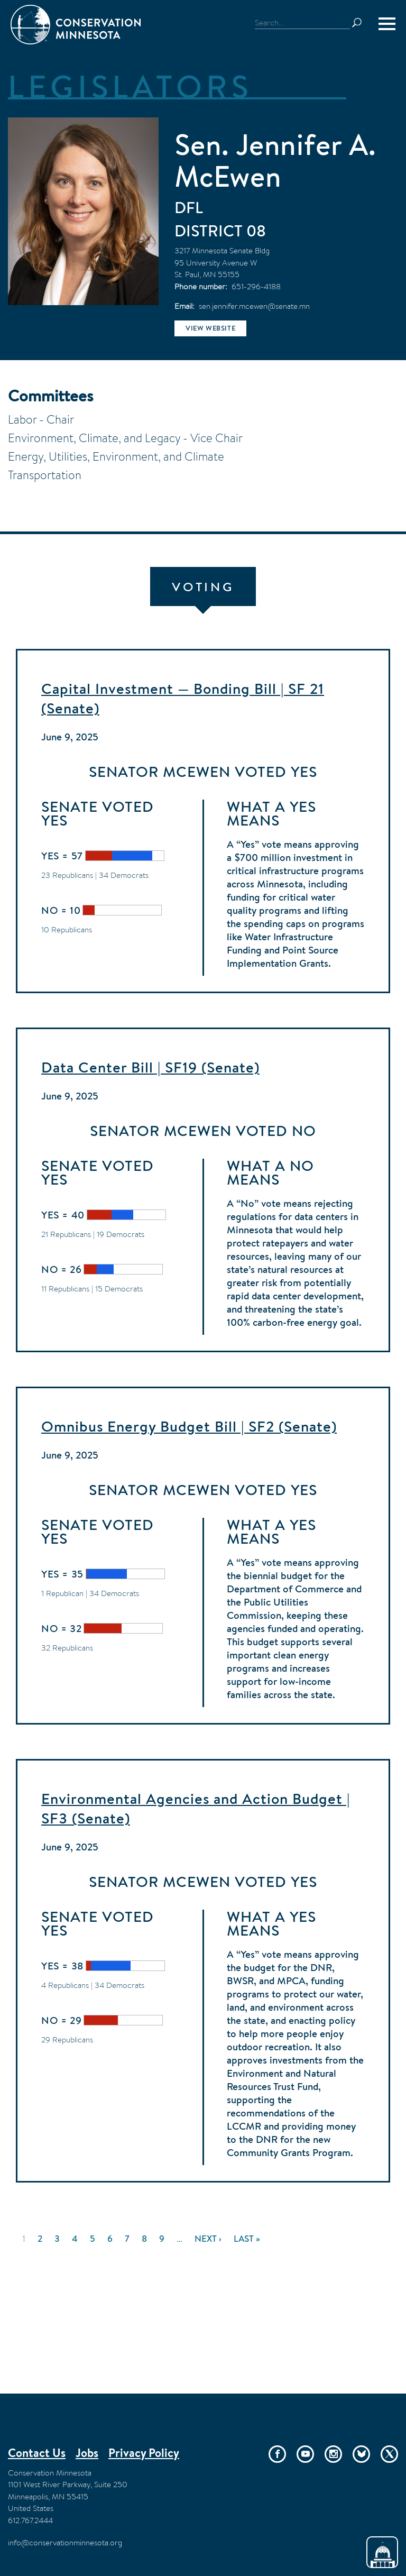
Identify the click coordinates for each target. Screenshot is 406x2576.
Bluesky (361, 2454)
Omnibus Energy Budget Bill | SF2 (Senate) (189, 1426)
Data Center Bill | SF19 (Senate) (150, 1067)
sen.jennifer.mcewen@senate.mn (254, 306)
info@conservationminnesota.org (65, 2542)
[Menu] (387, 23)
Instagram (333, 2454)
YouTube (305, 2454)
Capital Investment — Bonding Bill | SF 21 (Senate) (182, 698)
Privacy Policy (143, 2453)
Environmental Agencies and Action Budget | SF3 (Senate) (195, 1808)
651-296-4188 (256, 286)
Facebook (277, 2454)
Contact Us (37, 2453)
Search (361, 22)
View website (210, 328)
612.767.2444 (30, 2520)
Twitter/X (389, 2454)
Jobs (87, 2453)
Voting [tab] (203, 586)
